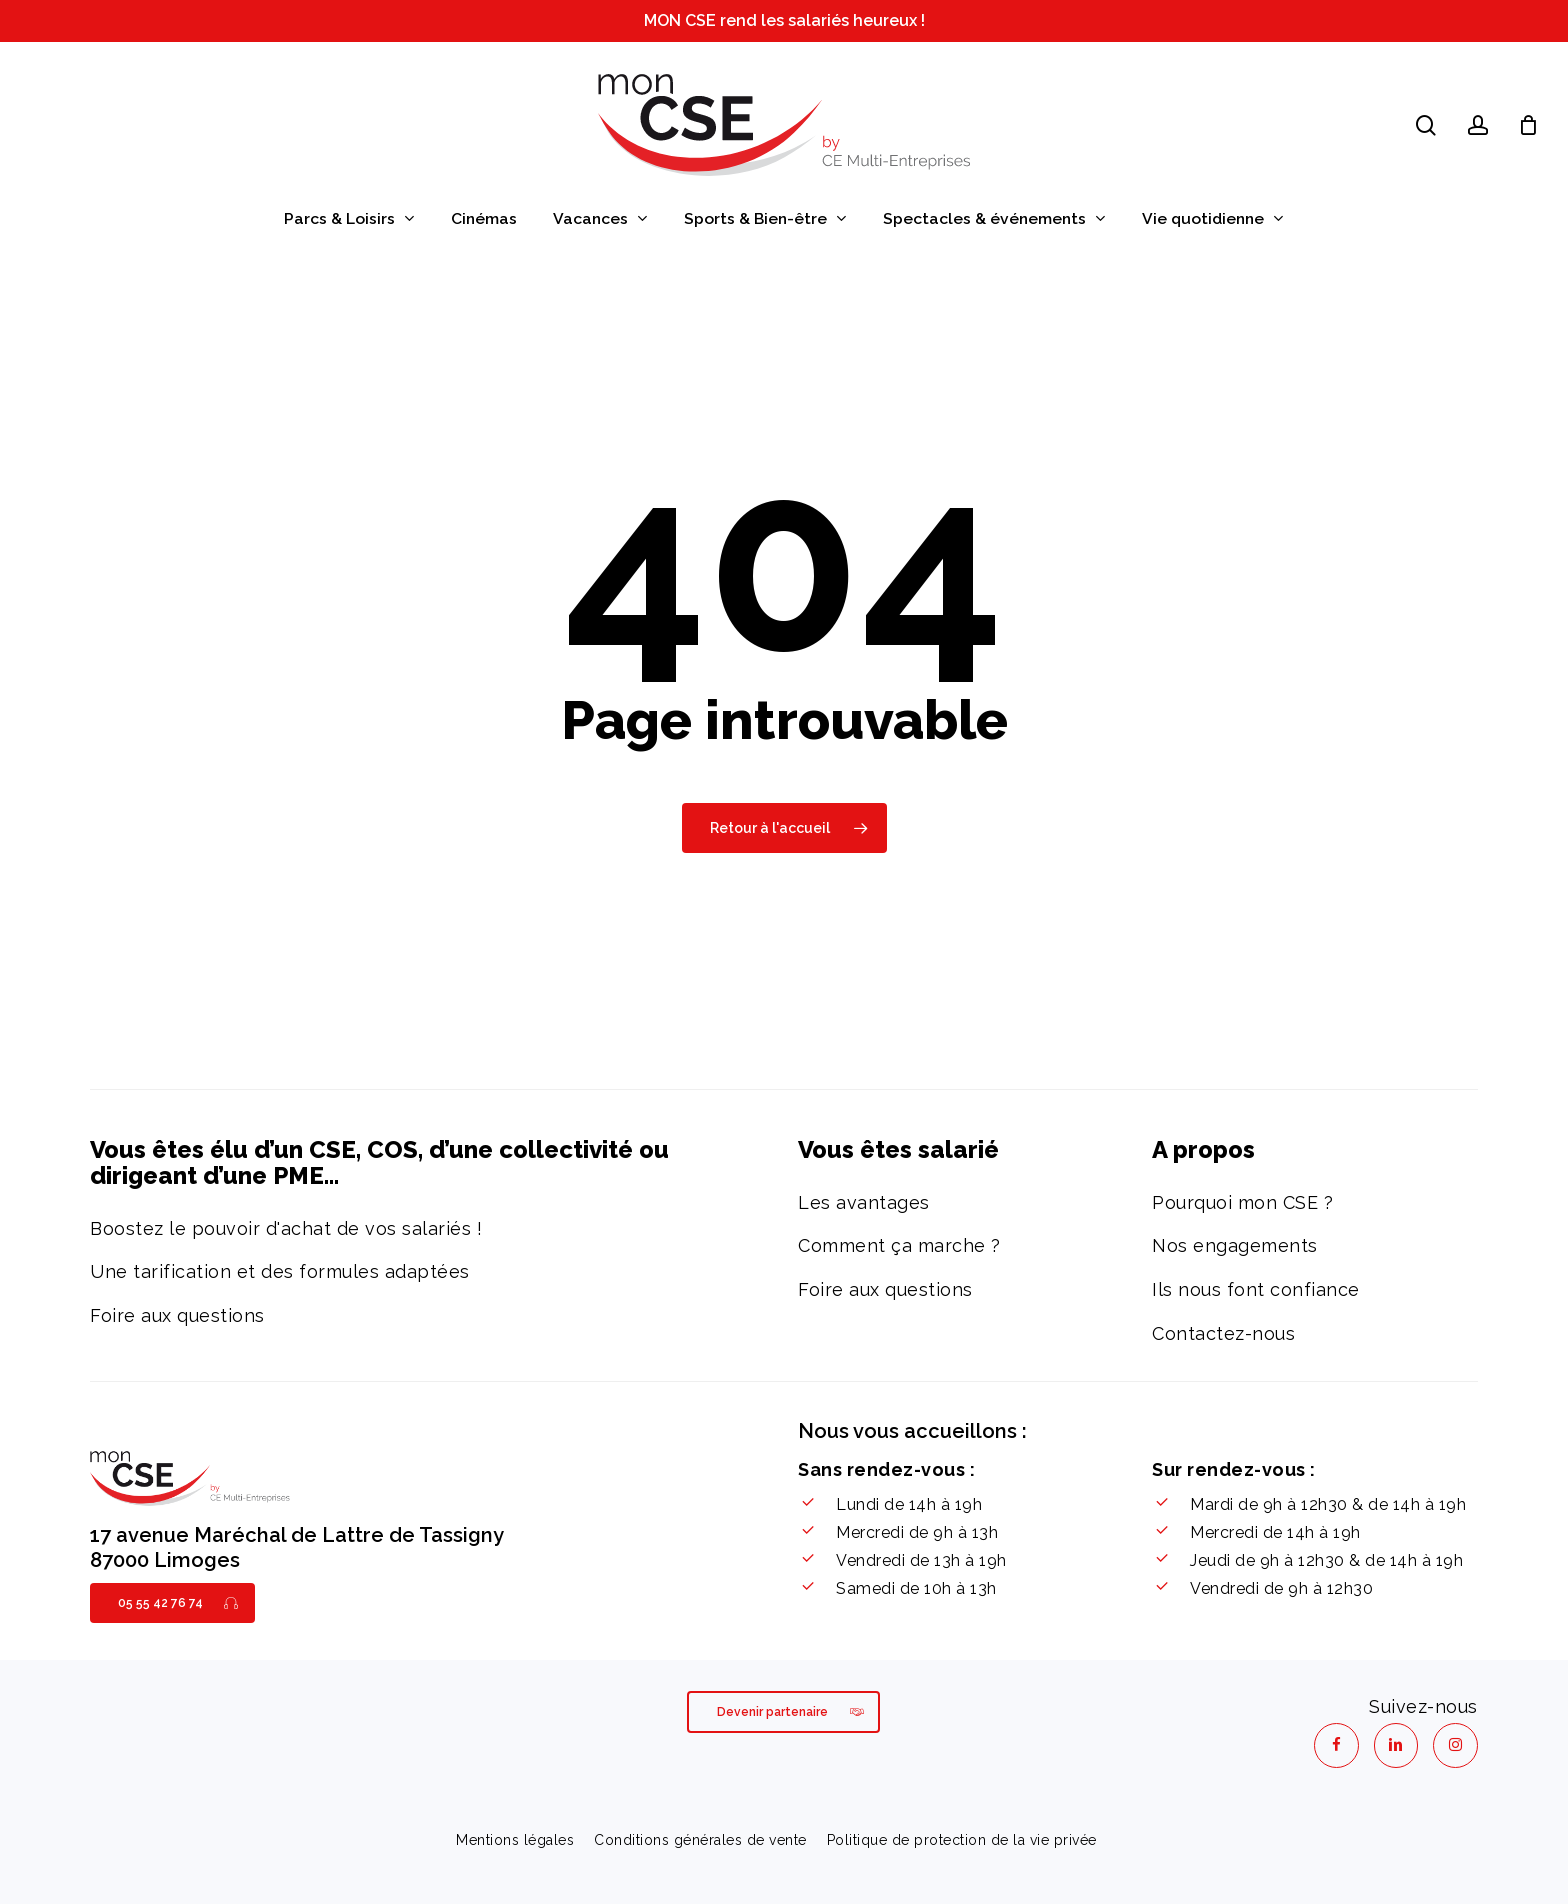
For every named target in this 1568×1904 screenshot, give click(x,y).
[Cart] (1529, 125)
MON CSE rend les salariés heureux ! (784, 20)
